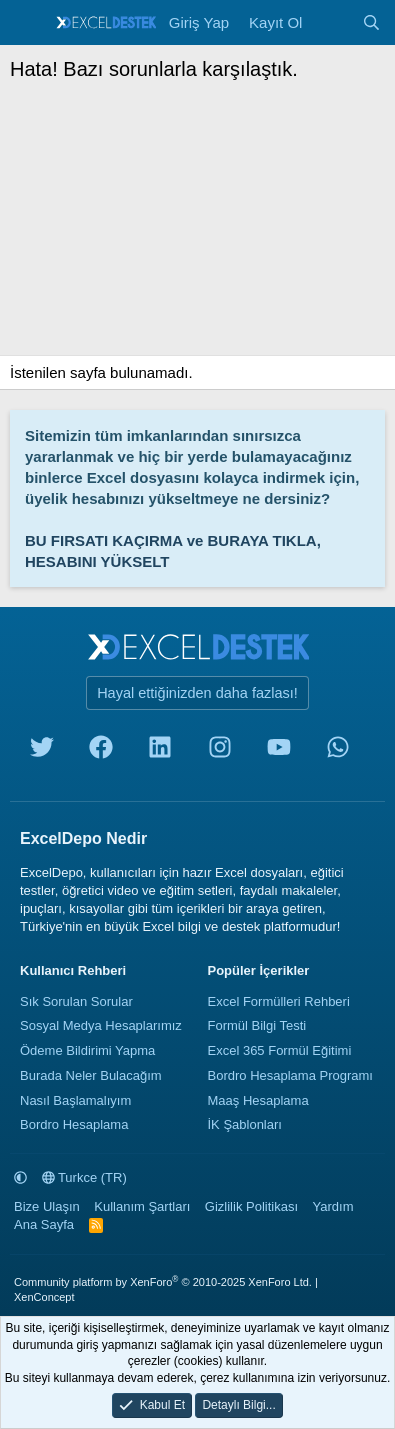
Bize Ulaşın (47, 1206)
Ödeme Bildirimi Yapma (87, 1050)
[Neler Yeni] (331, 22)
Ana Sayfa (44, 1224)
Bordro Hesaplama (74, 1124)
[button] (20, 1177)
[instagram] (220, 751)
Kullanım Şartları (142, 1206)
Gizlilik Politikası (251, 1206)
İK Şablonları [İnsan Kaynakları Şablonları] (245, 1124)
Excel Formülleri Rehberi (279, 1001)
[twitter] (42, 751)
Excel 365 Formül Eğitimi (280, 1050)
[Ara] (371, 22)
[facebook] (101, 751)
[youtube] (279, 751)
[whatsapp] (338, 751)
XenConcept (44, 1297)
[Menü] (27, 23)
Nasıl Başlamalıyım (75, 1100)
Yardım (333, 1206)
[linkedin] (160, 751)
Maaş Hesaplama (258, 1100)
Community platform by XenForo (163, 1282)
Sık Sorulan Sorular (76, 1001)
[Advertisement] (197, 224)
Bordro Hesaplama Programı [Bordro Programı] (290, 1075)
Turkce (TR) (84, 1177)
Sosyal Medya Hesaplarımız (101, 1025)
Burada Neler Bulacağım (91, 1075)
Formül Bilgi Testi (257, 1025)
